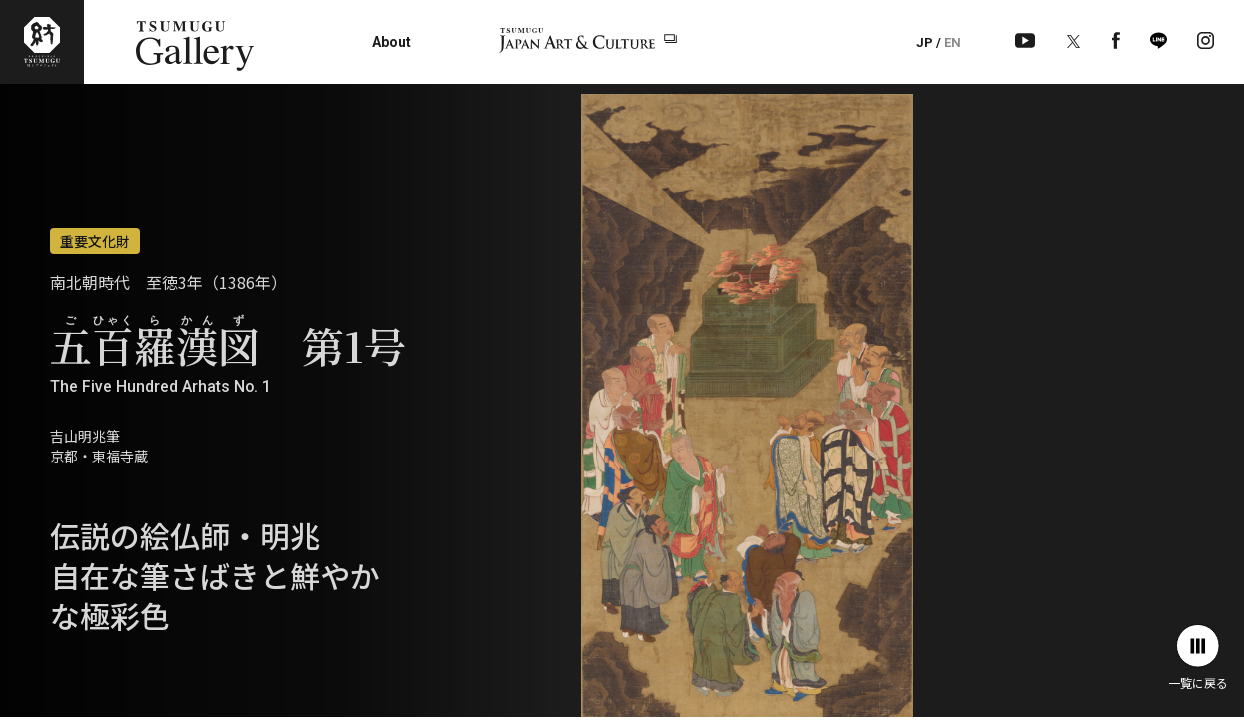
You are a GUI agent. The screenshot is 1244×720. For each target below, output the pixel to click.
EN (952, 42)
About (391, 42)
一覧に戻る (1198, 657)
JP (924, 42)
